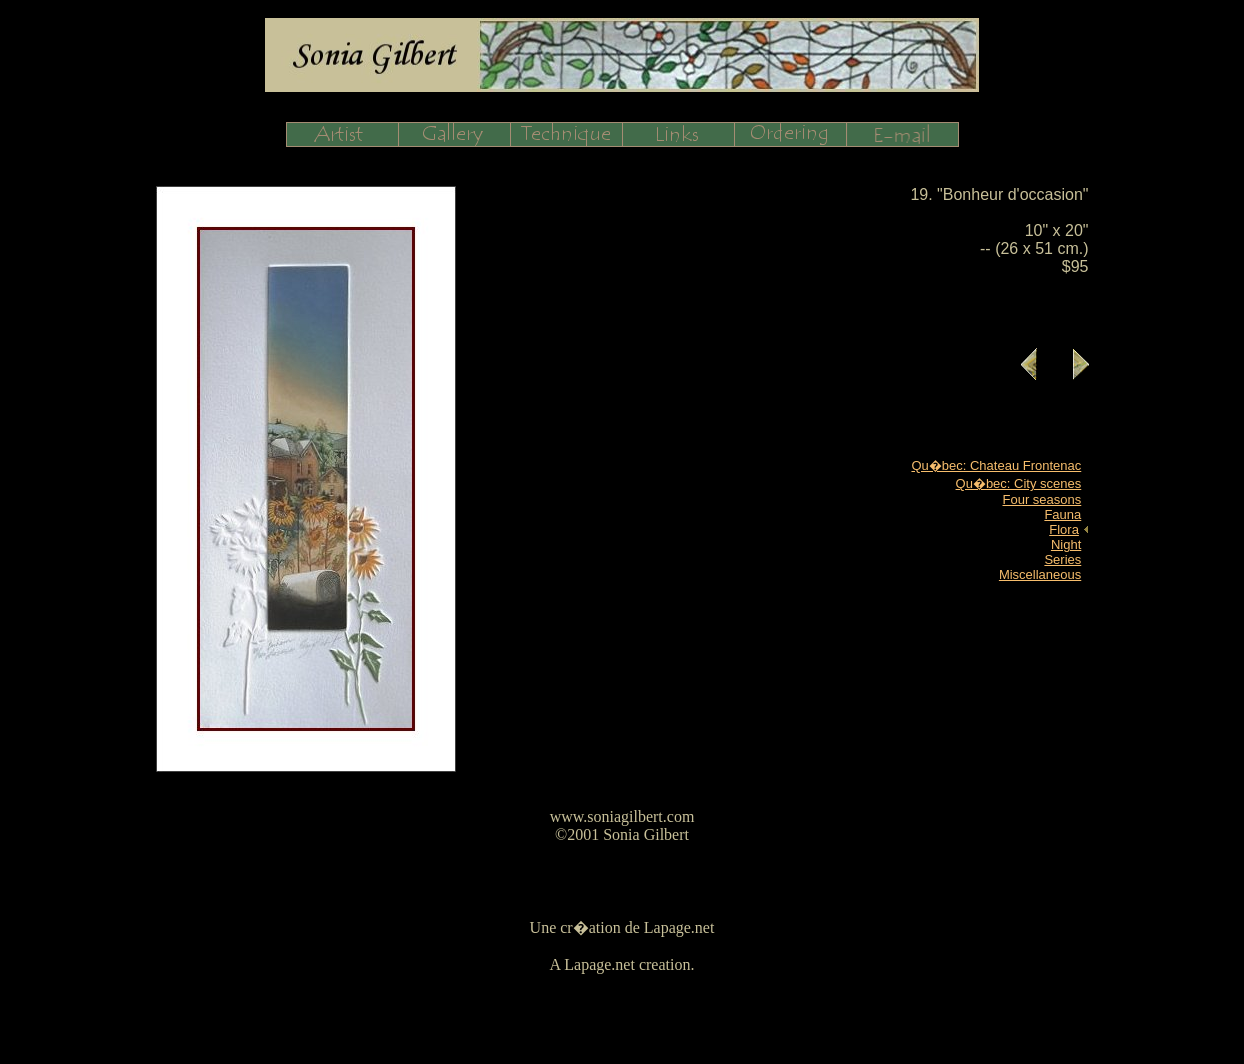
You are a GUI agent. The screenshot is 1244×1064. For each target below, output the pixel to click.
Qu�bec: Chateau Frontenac (996, 465)
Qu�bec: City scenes (1019, 483)
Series (1062, 559)
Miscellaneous (1040, 574)
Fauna (1062, 514)
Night (1066, 544)
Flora (1064, 529)
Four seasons (1042, 499)
